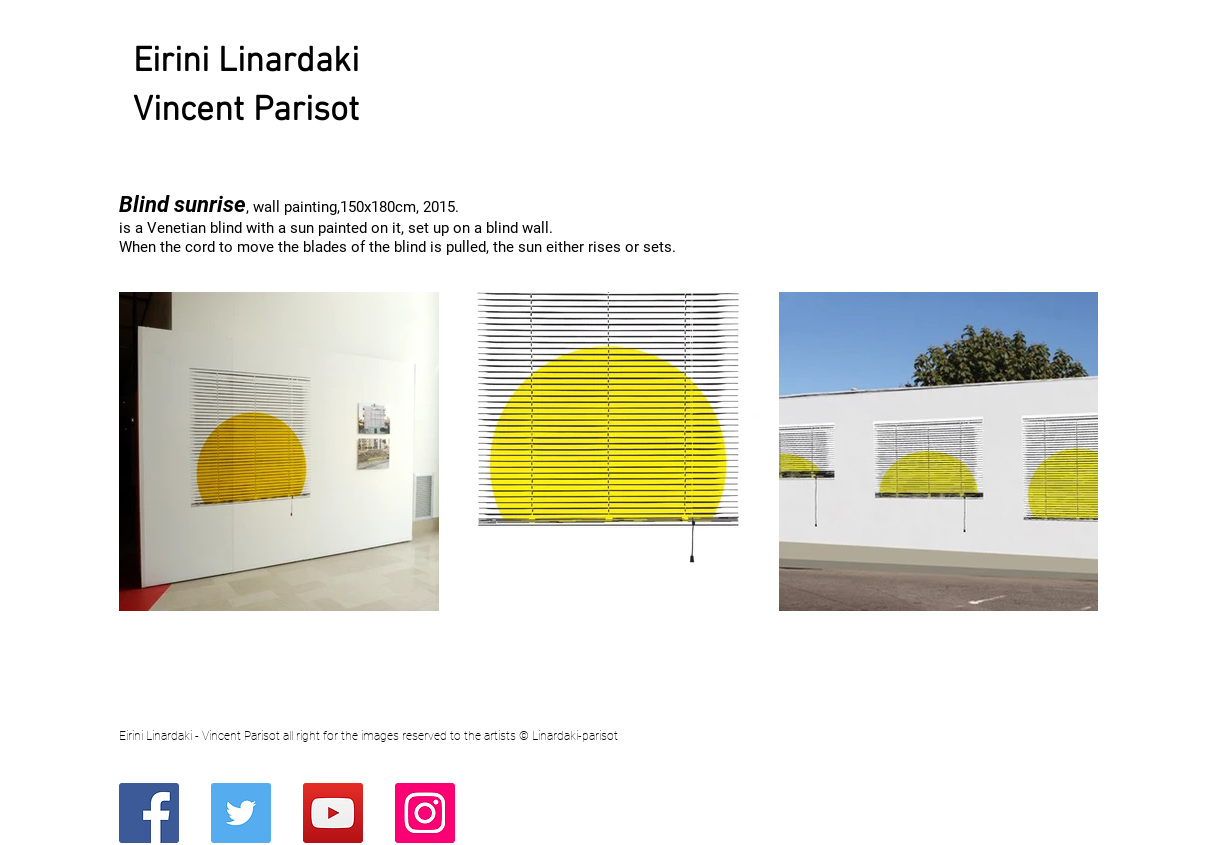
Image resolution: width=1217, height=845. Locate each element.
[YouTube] (333, 813)
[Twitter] (241, 813)
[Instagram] (425, 813)
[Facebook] (149, 813)
